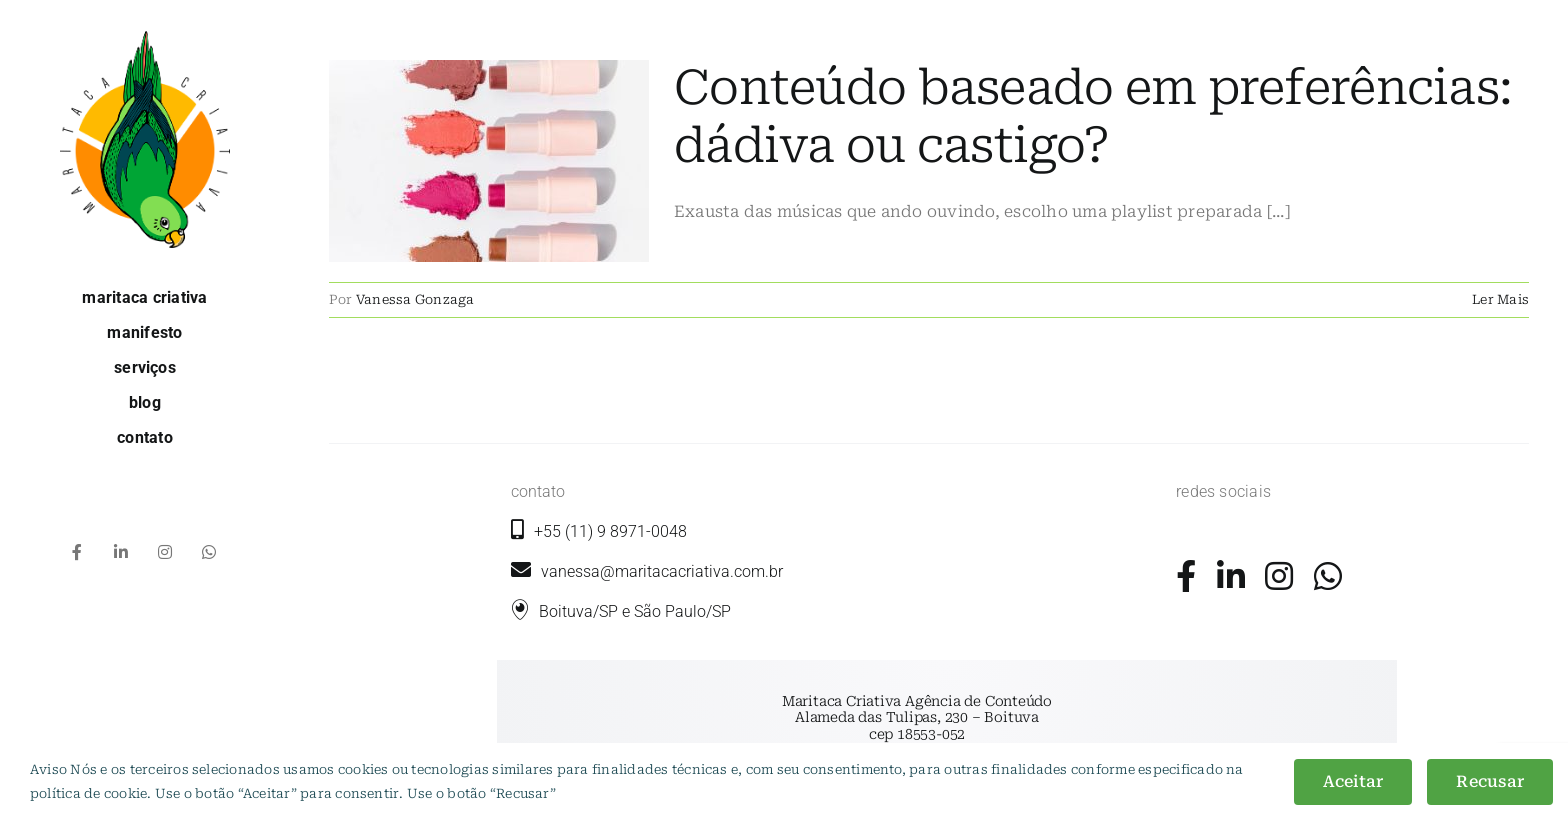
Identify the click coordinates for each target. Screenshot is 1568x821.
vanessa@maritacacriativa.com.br (647, 571)
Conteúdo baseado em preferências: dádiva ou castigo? (1092, 117)
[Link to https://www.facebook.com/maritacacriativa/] (1186, 576)
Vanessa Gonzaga (415, 299)
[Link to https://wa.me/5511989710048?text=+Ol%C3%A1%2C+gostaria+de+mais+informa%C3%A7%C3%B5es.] (1328, 576)
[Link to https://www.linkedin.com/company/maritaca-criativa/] (1231, 576)
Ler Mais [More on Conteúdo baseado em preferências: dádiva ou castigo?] (1500, 299)
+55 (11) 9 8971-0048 (610, 531)
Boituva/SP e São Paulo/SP (635, 611)
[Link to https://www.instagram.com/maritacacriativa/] (1279, 576)
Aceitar (1353, 781)
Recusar (1490, 781)
